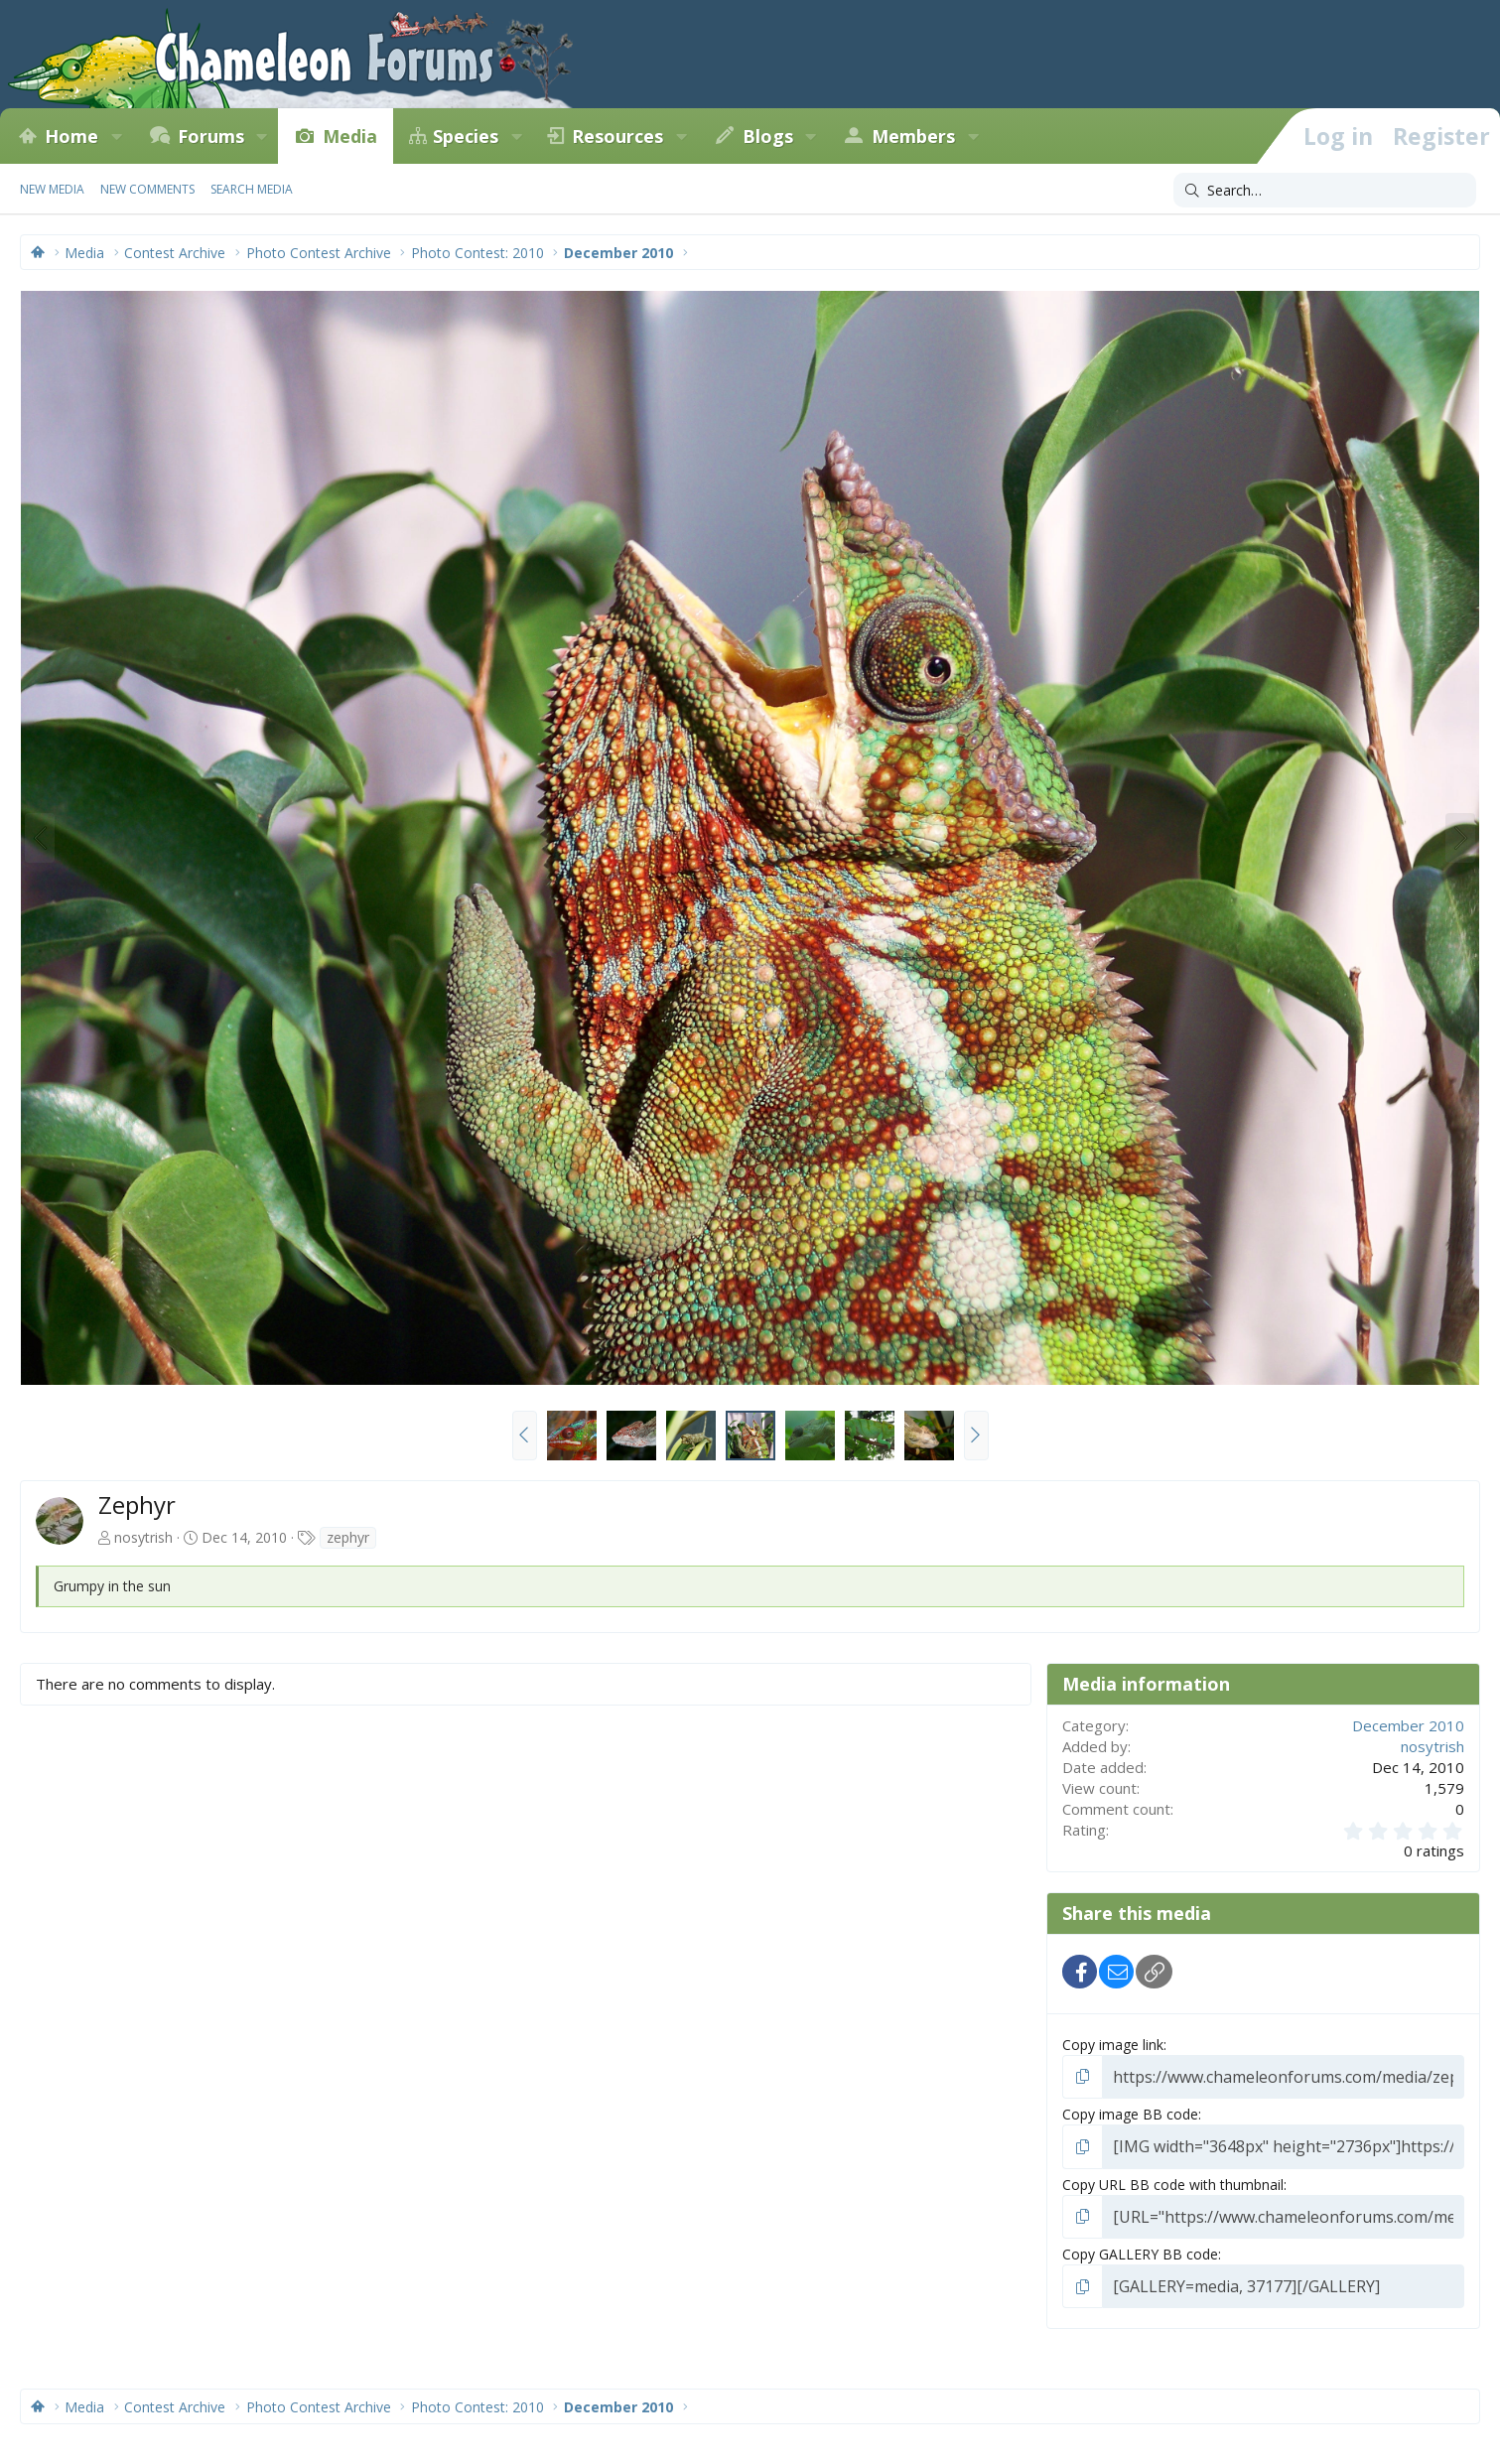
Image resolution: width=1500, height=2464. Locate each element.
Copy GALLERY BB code (1140, 2246)
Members (913, 136)
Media (350, 136)
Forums (211, 136)
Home (71, 136)
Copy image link (1112, 2044)
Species (465, 136)
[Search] (1324, 190)
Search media (251, 189)
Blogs (768, 136)
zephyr (348, 1537)
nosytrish (143, 1537)
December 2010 (1408, 1725)
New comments (147, 189)
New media (52, 189)
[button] (116, 136)
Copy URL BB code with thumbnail (1173, 2178)
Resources (617, 136)
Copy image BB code (1130, 2111)
